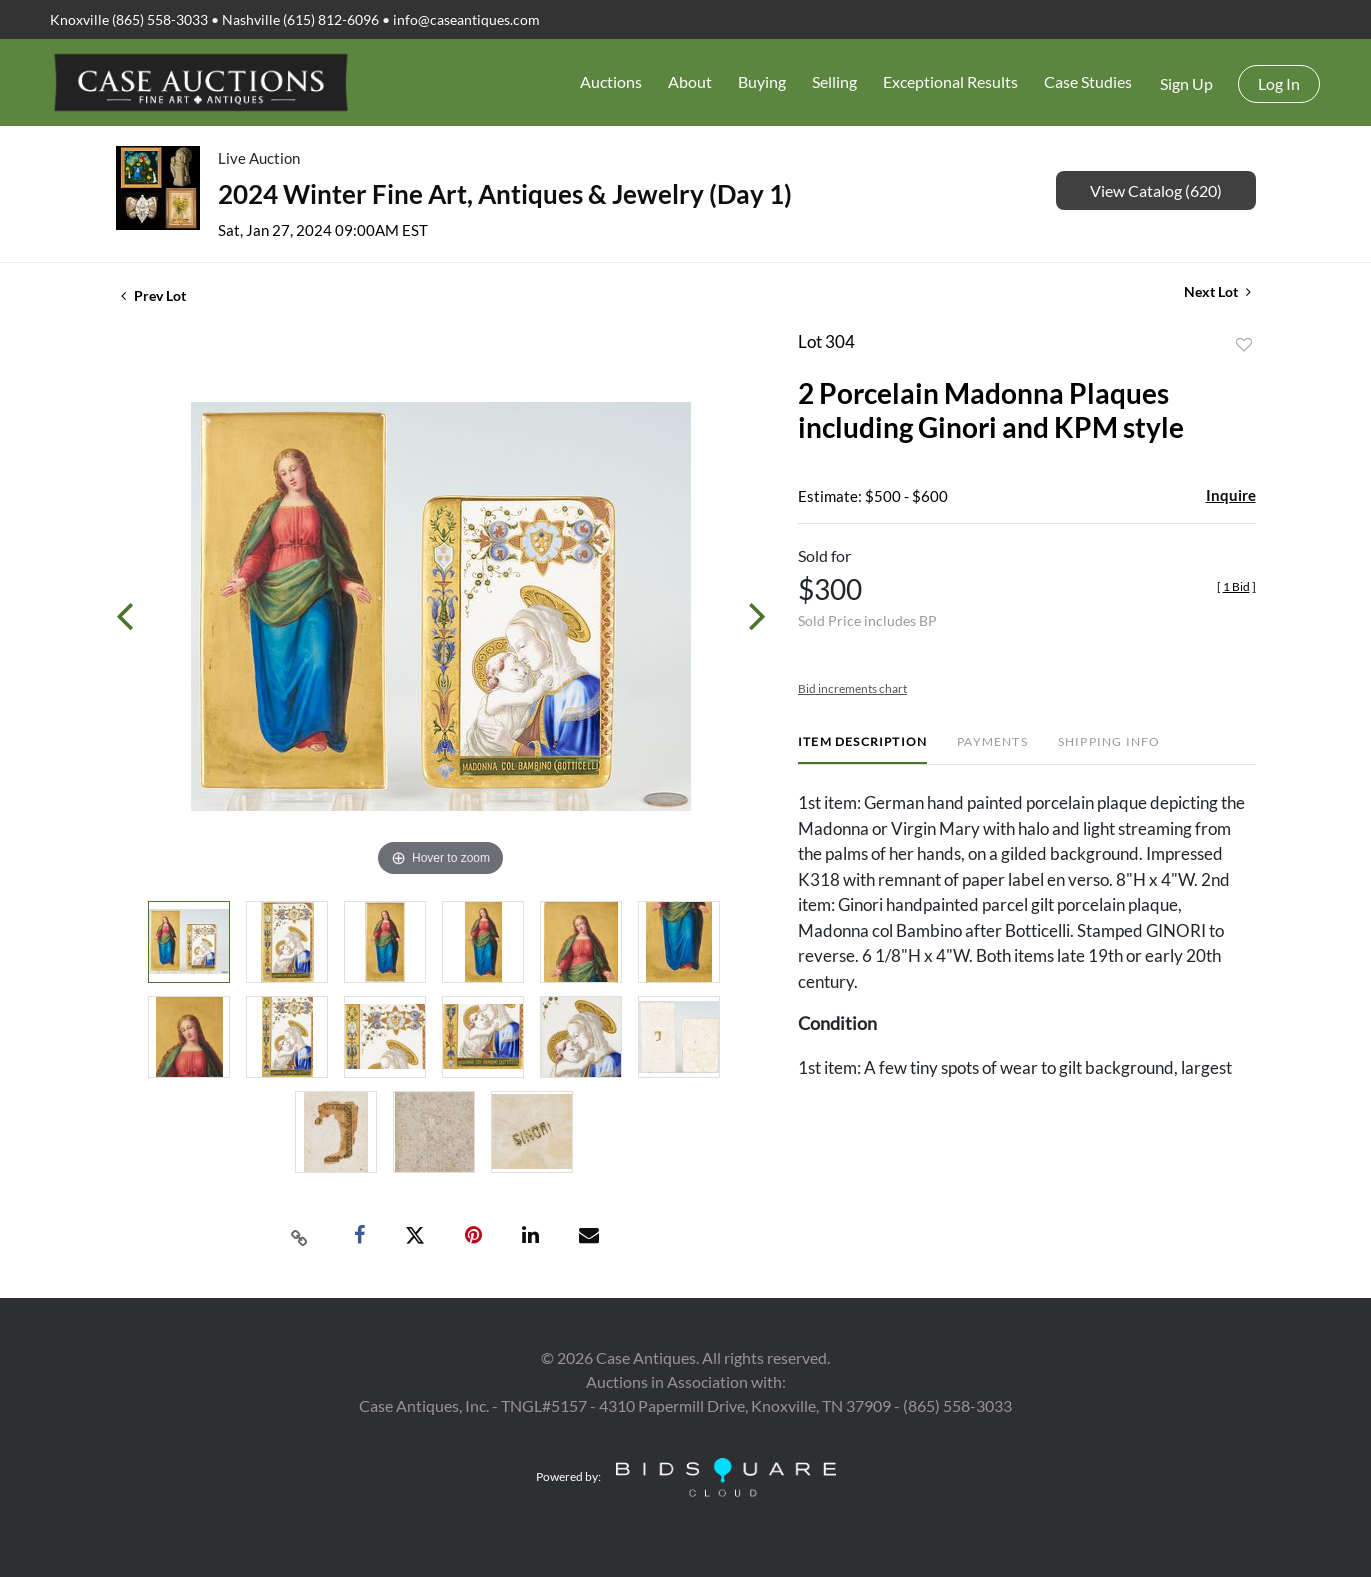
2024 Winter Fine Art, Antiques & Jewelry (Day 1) (505, 194)
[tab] (862, 749)
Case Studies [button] (1088, 81)
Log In (1279, 83)
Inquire (1231, 495)
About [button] (690, 81)
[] (1236, 586)
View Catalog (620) (1156, 190)
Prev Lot (153, 295)
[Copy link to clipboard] (299, 1236)
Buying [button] (762, 81)
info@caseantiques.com (466, 19)
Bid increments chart (852, 688)
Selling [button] (834, 81)
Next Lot (1217, 291)
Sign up (1186, 83)
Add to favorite (1244, 345)
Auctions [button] (611, 81)
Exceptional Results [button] (950, 81)
